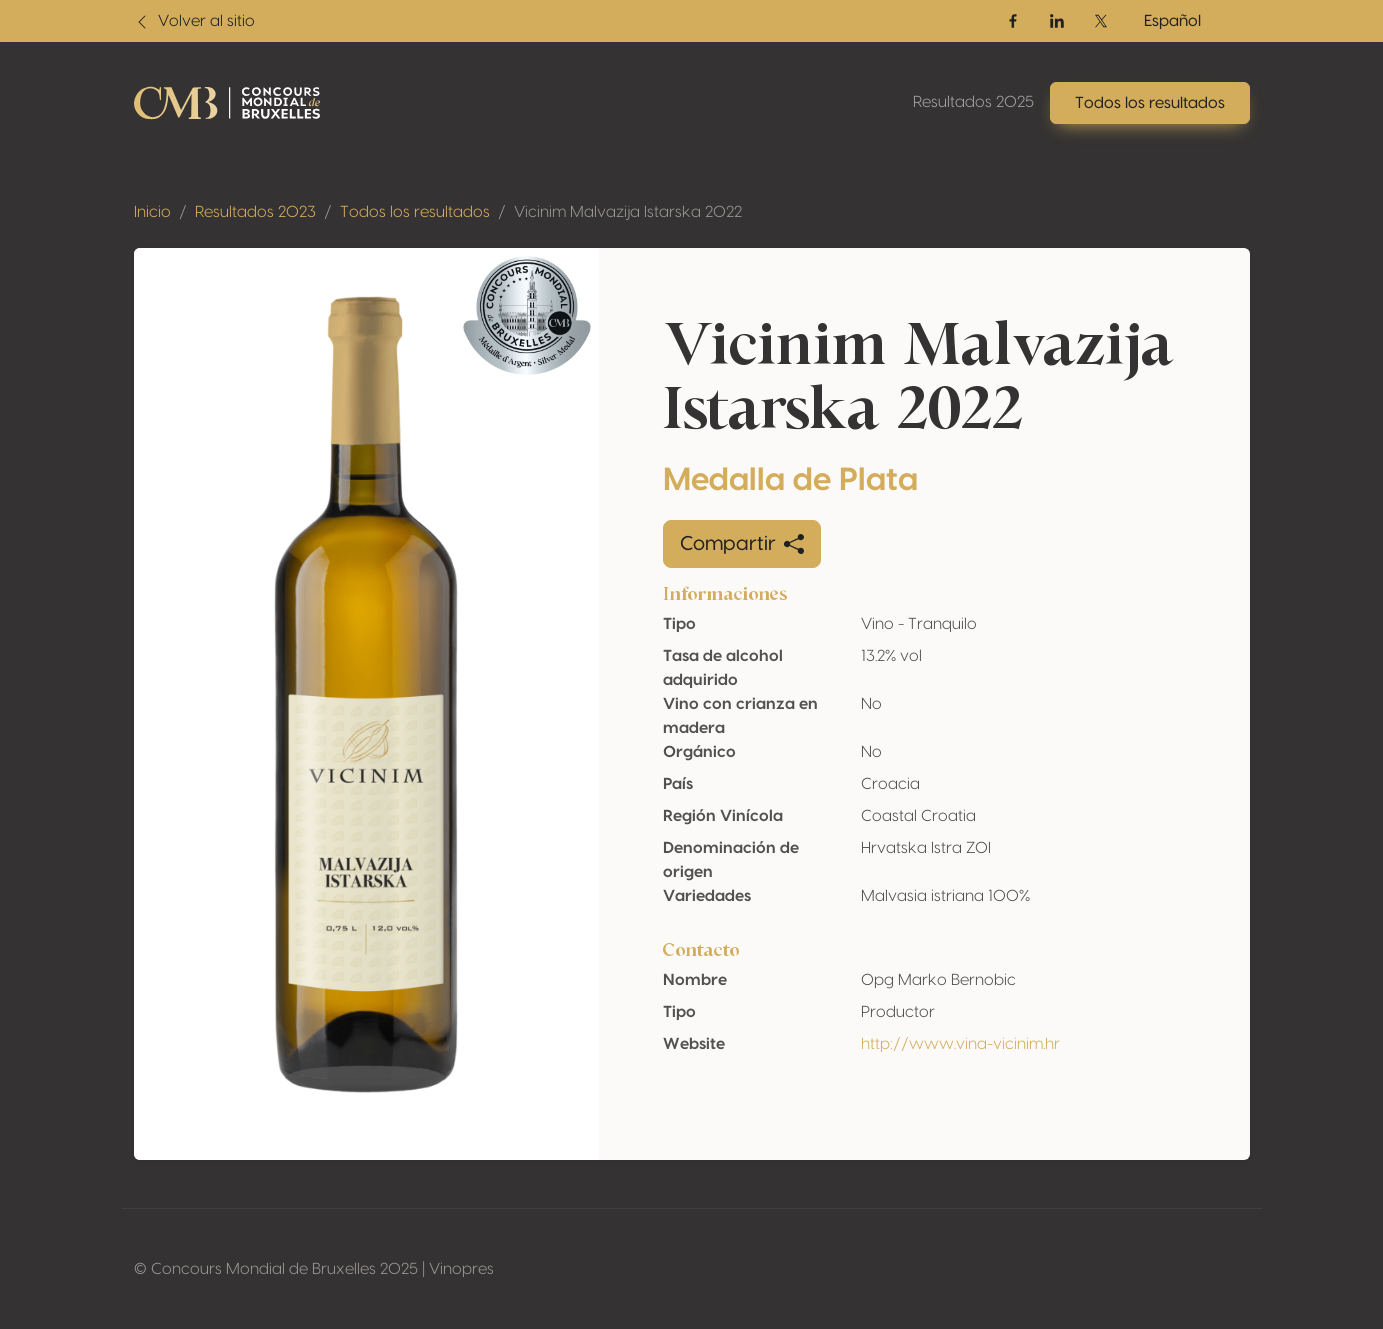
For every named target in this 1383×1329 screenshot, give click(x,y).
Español (1172, 21)
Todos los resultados (415, 212)
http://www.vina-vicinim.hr (960, 1044)
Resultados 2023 (255, 212)
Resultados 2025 (973, 102)
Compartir (742, 544)
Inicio (152, 212)
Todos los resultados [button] (1150, 103)
